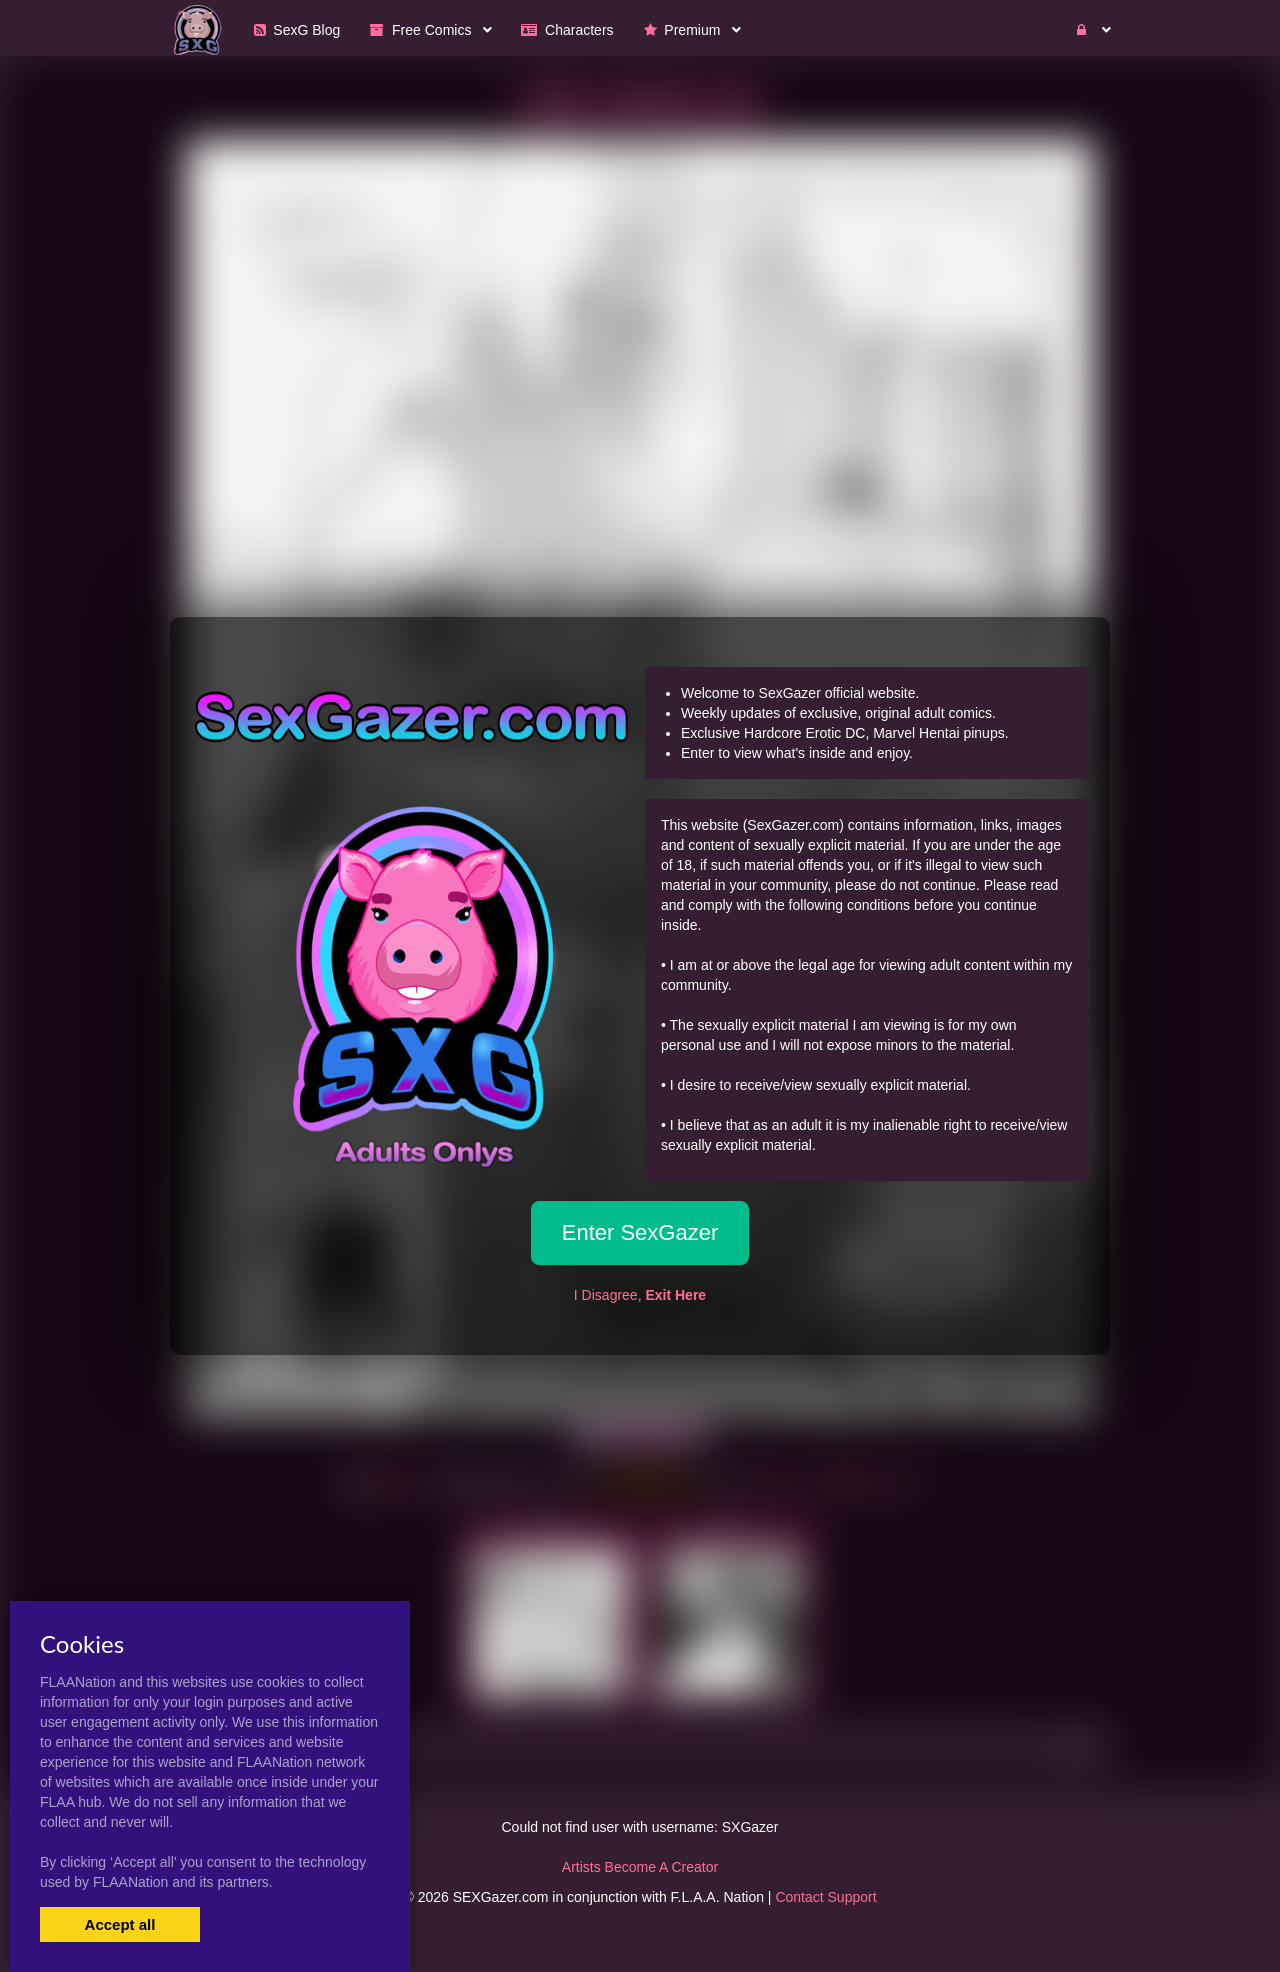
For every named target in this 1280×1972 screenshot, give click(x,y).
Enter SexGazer (640, 1232)
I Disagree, (640, 1295)
